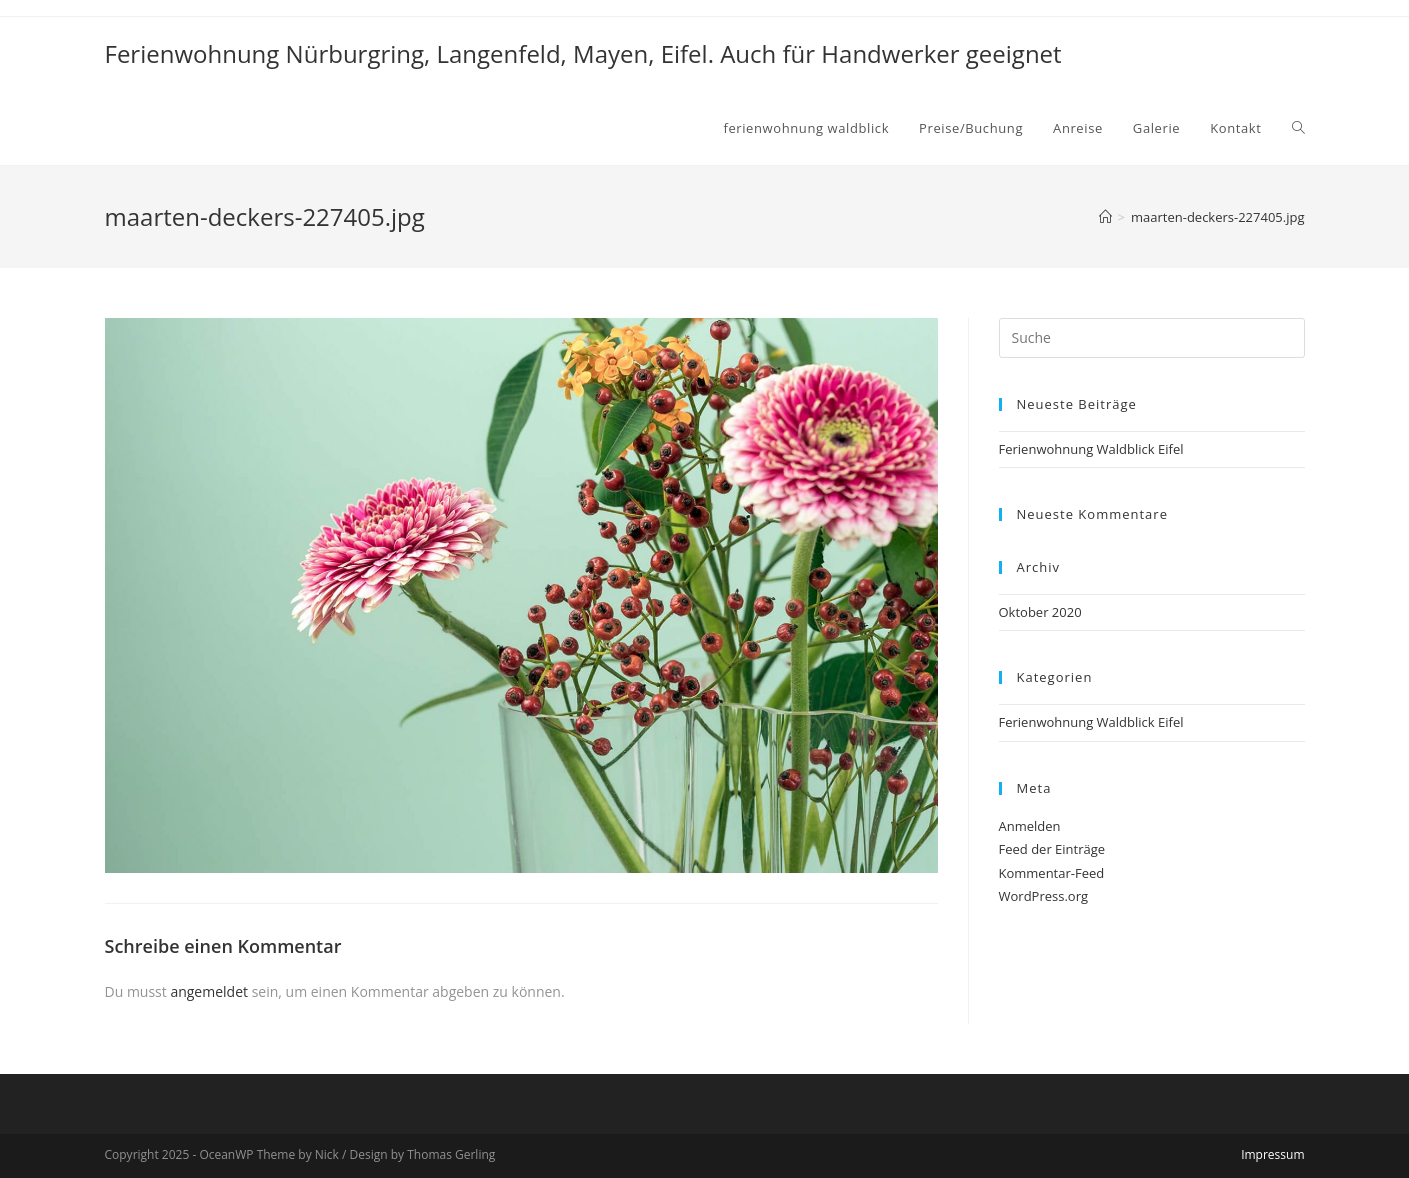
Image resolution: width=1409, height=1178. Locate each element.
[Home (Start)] (1105, 217)
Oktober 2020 (1040, 612)
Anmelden (1030, 826)
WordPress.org (1044, 896)
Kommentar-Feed (1052, 873)
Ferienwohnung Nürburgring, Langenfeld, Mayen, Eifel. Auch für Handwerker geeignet (583, 53)
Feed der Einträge (1052, 849)
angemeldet (209, 991)
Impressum (1272, 1154)
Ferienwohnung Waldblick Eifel (1091, 449)
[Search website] (1298, 128)
